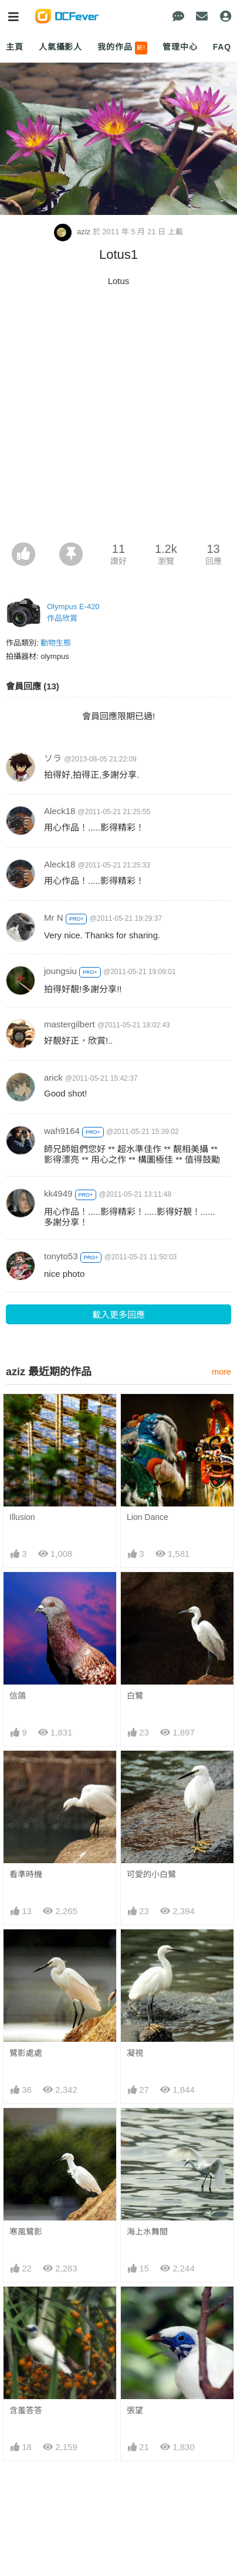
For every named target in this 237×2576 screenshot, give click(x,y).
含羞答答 (25, 2410)
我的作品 (122, 48)
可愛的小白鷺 (151, 1874)
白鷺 (135, 1695)
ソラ (53, 758)
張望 (135, 2410)
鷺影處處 (25, 2053)
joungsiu (60, 971)
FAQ (222, 47)
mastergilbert (69, 1024)
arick (53, 1077)
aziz (73, 231)
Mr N (53, 918)
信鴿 (17, 1695)
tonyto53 (61, 1256)
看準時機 (25, 1874)
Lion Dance (147, 1517)
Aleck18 (59, 811)
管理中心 (179, 47)
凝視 (135, 2053)
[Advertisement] (118, 418)
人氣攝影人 (60, 47)
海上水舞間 (147, 2231)
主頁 (14, 47)
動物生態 (55, 642)
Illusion (22, 1517)
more (221, 1371)
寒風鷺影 (25, 2231)
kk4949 (58, 1193)
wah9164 (62, 1131)
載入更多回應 (118, 1315)
